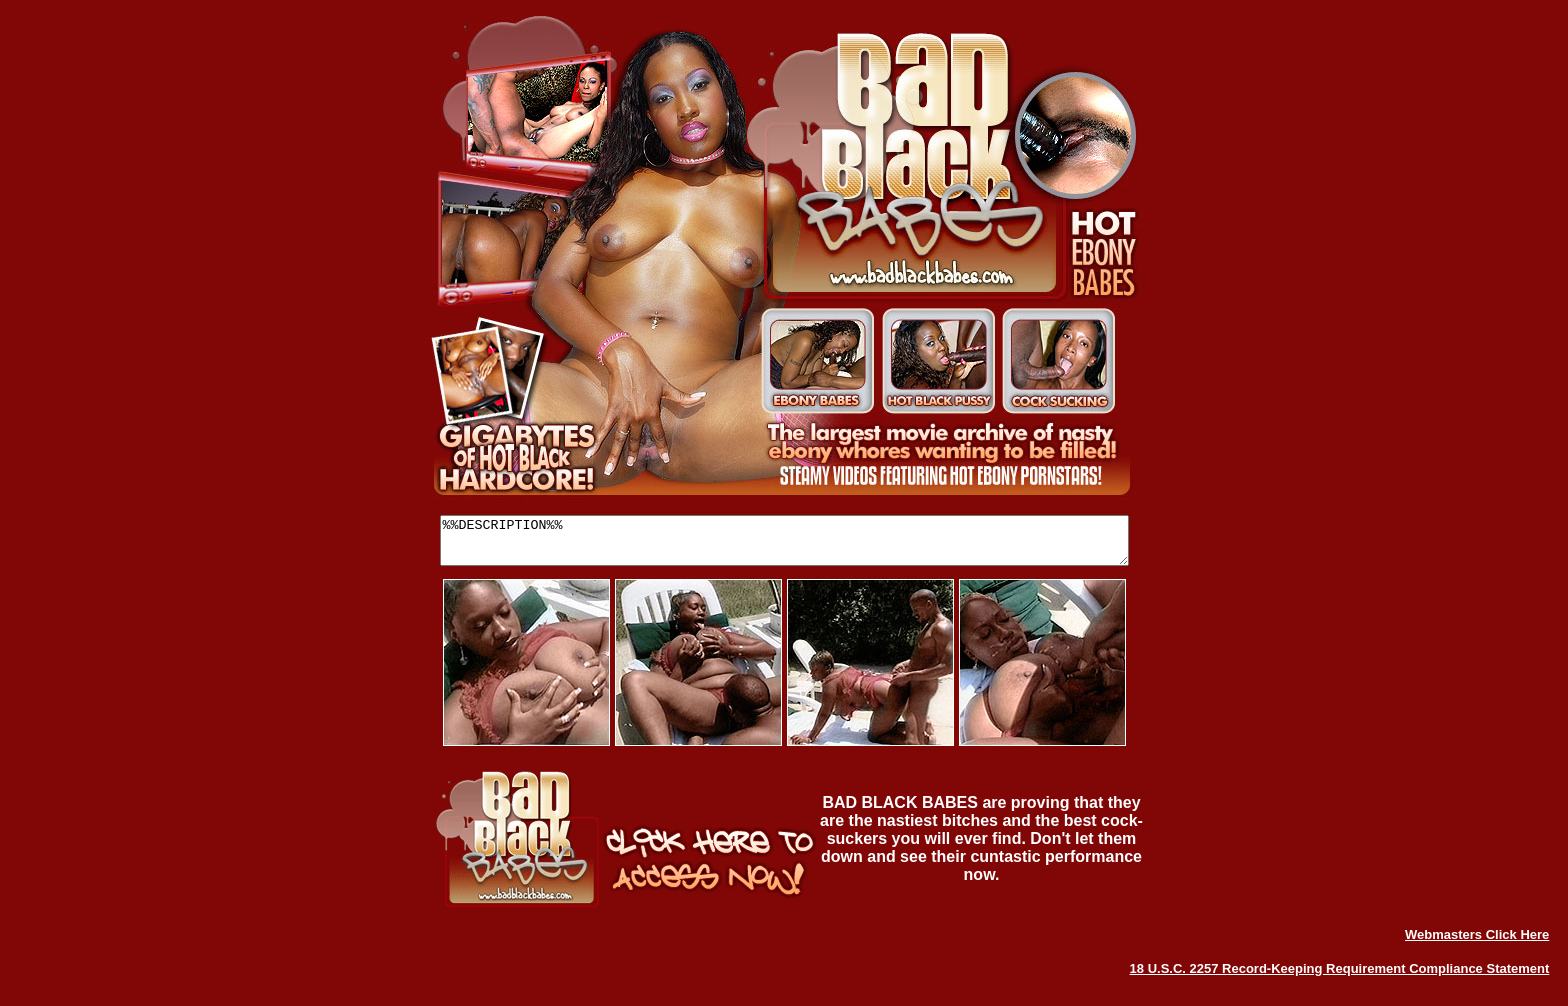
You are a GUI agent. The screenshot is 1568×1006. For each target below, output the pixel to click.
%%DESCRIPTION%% (784, 545)
